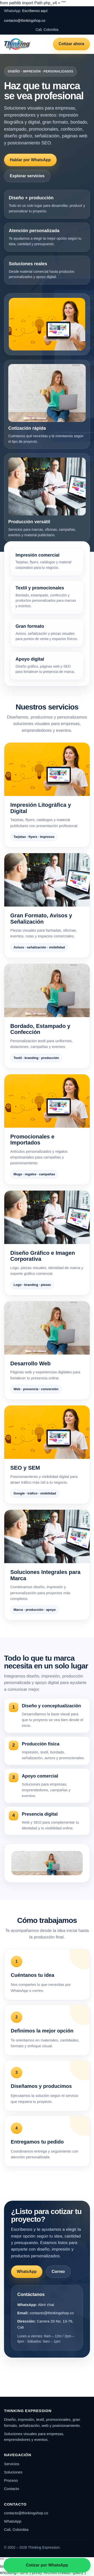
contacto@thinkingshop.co (24, 21)
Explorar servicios (27, 176)
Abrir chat (46, 2304)
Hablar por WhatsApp (30, 160)
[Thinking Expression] (17, 44)
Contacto (11, 2488)
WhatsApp (27, 2271)
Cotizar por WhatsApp (47, 2565)
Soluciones (13, 2472)
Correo (58, 2271)
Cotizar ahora (71, 44)
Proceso (11, 2480)
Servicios (11, 2464)
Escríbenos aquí (34, 11)
